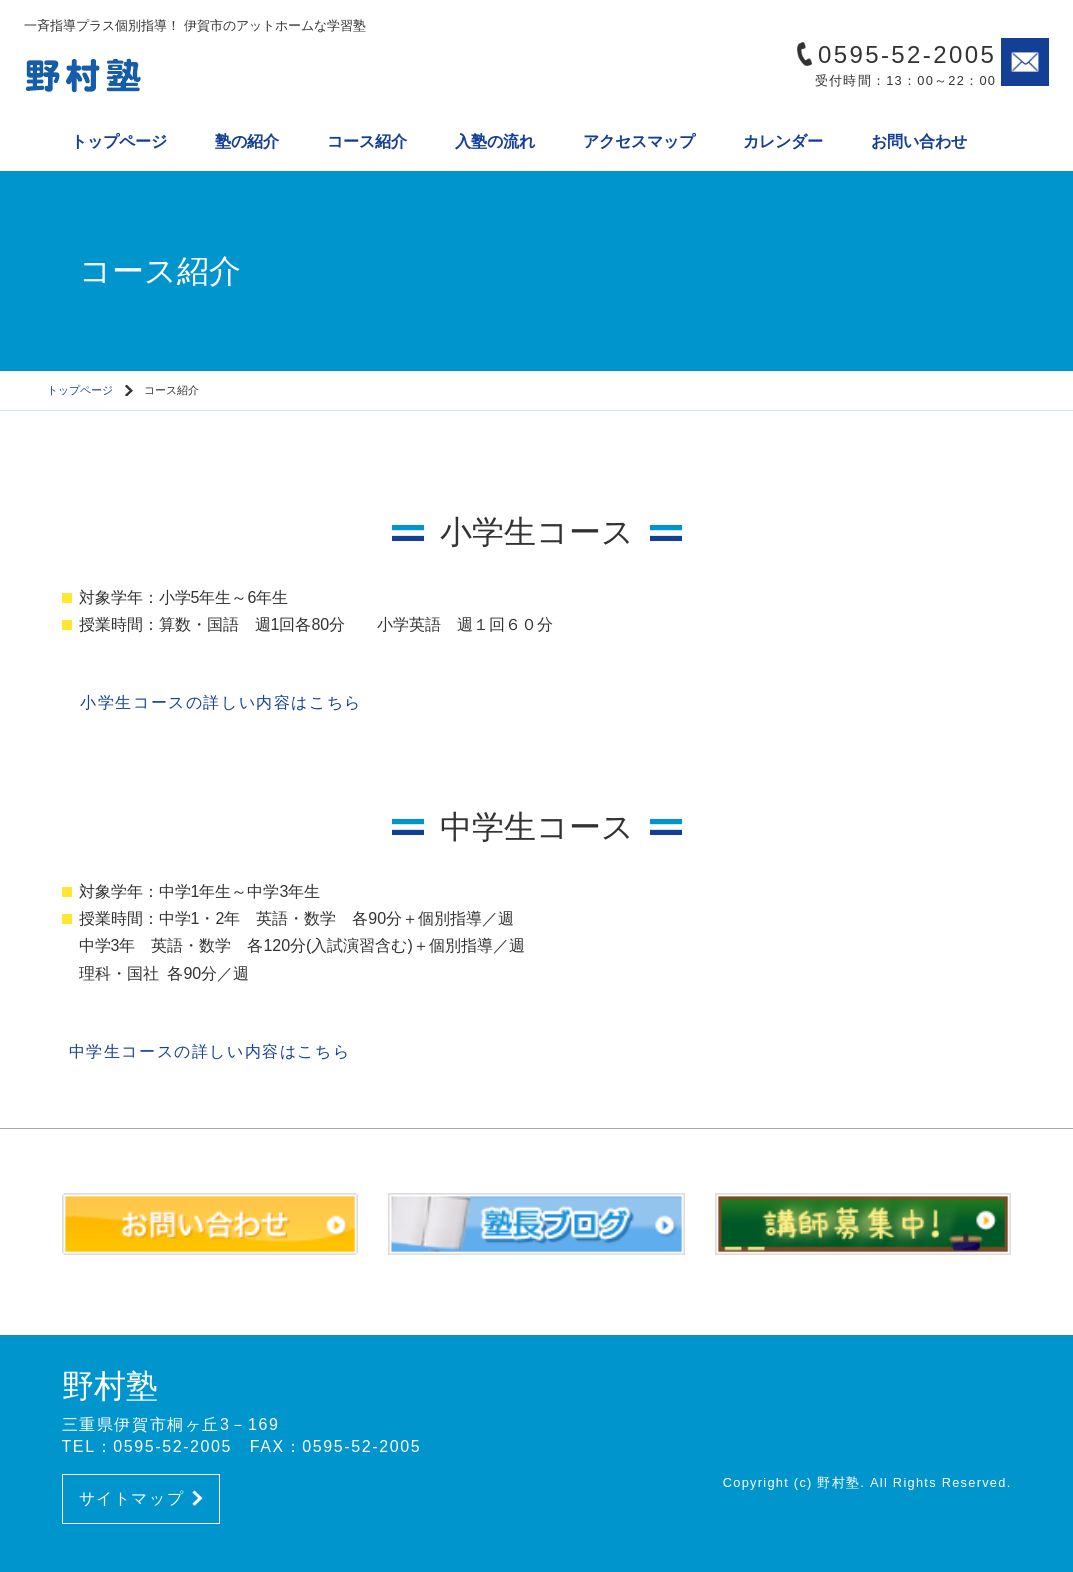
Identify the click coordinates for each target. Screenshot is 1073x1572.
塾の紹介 (247, 141)
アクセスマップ (639, 141)
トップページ (119, 141)
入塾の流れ (495, 141)
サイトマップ (141, 1498)
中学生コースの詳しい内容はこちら (207, 1051)
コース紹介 (367, 141)
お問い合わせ (919, 141)
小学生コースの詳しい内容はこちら (212, 702)
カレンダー (783, 141)
